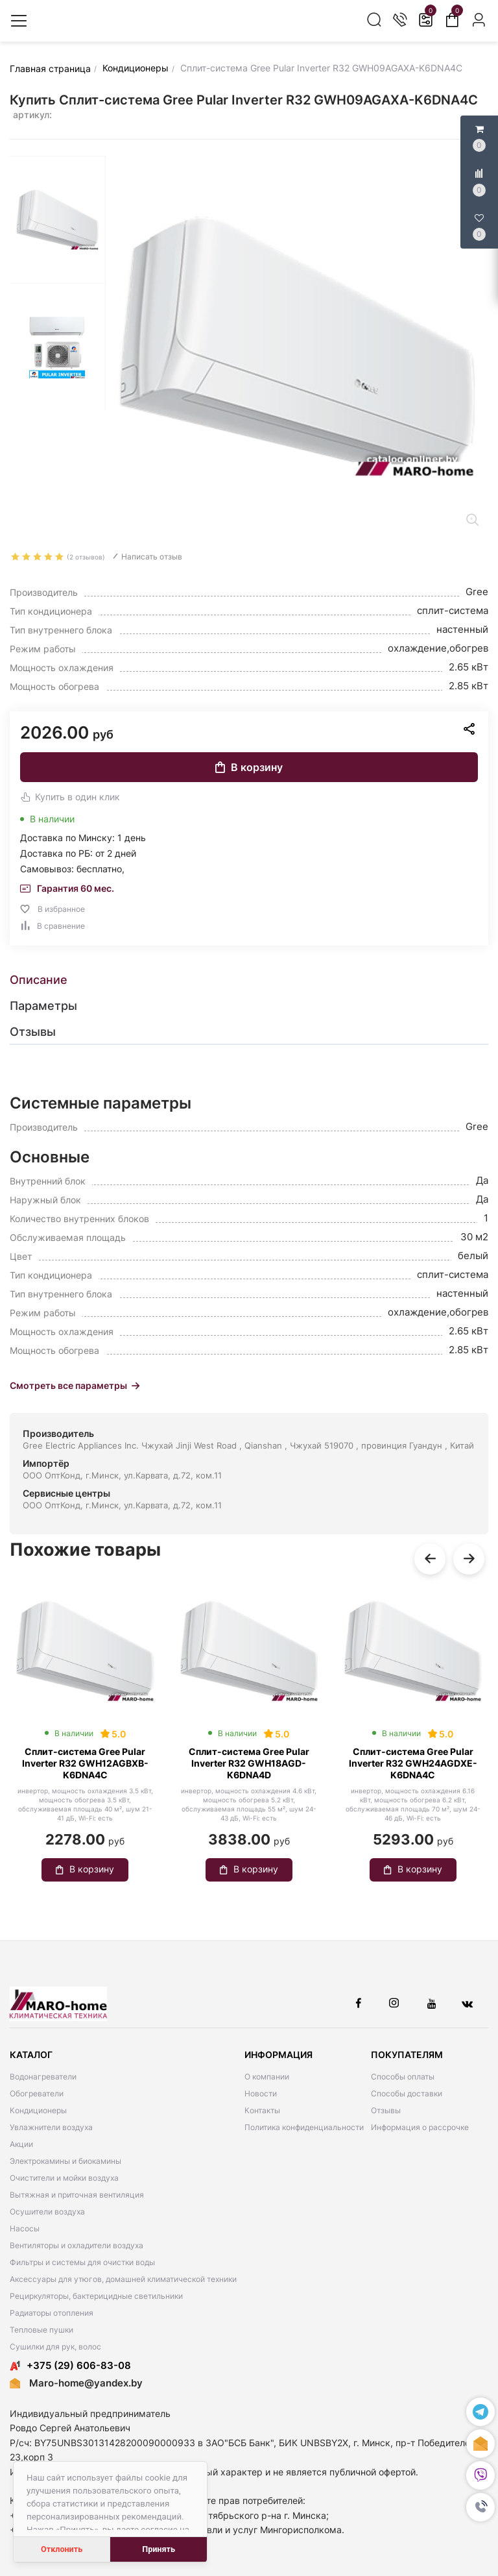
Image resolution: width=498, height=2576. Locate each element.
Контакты (262, 2110)
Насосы (25, 2228)
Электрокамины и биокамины (65, 2161)
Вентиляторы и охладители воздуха (76, 2245)
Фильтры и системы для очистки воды (82, 2262)
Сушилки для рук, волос (55, 2346)
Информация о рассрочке (420, 2127)
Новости (260, 2093)
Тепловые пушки (41, 2330)
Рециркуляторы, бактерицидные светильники (96, 2296)
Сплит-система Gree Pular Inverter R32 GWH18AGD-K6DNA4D (249, 1763)
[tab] (249, 980)
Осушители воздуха (47, 2211)
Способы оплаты (402, 2076)
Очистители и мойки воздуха (64, 2178)
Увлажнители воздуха (51, 2127)
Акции (21, 2144)
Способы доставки (406, 2093)
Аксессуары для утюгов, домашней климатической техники (123, 2279)
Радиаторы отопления (51, 2313)
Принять (158, 2549)
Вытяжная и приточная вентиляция (77, 2195)
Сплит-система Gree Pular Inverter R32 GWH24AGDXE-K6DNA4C (413, 1763)
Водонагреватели (43, 2076)
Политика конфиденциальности (304, 2127)
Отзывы (386, 2110)
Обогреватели (37, 2093)
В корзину (249, 767)
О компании (266, 2076)
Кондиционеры (38, 2110)
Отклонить (61, 2549)
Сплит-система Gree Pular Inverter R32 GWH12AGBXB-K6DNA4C (85, 1763)
